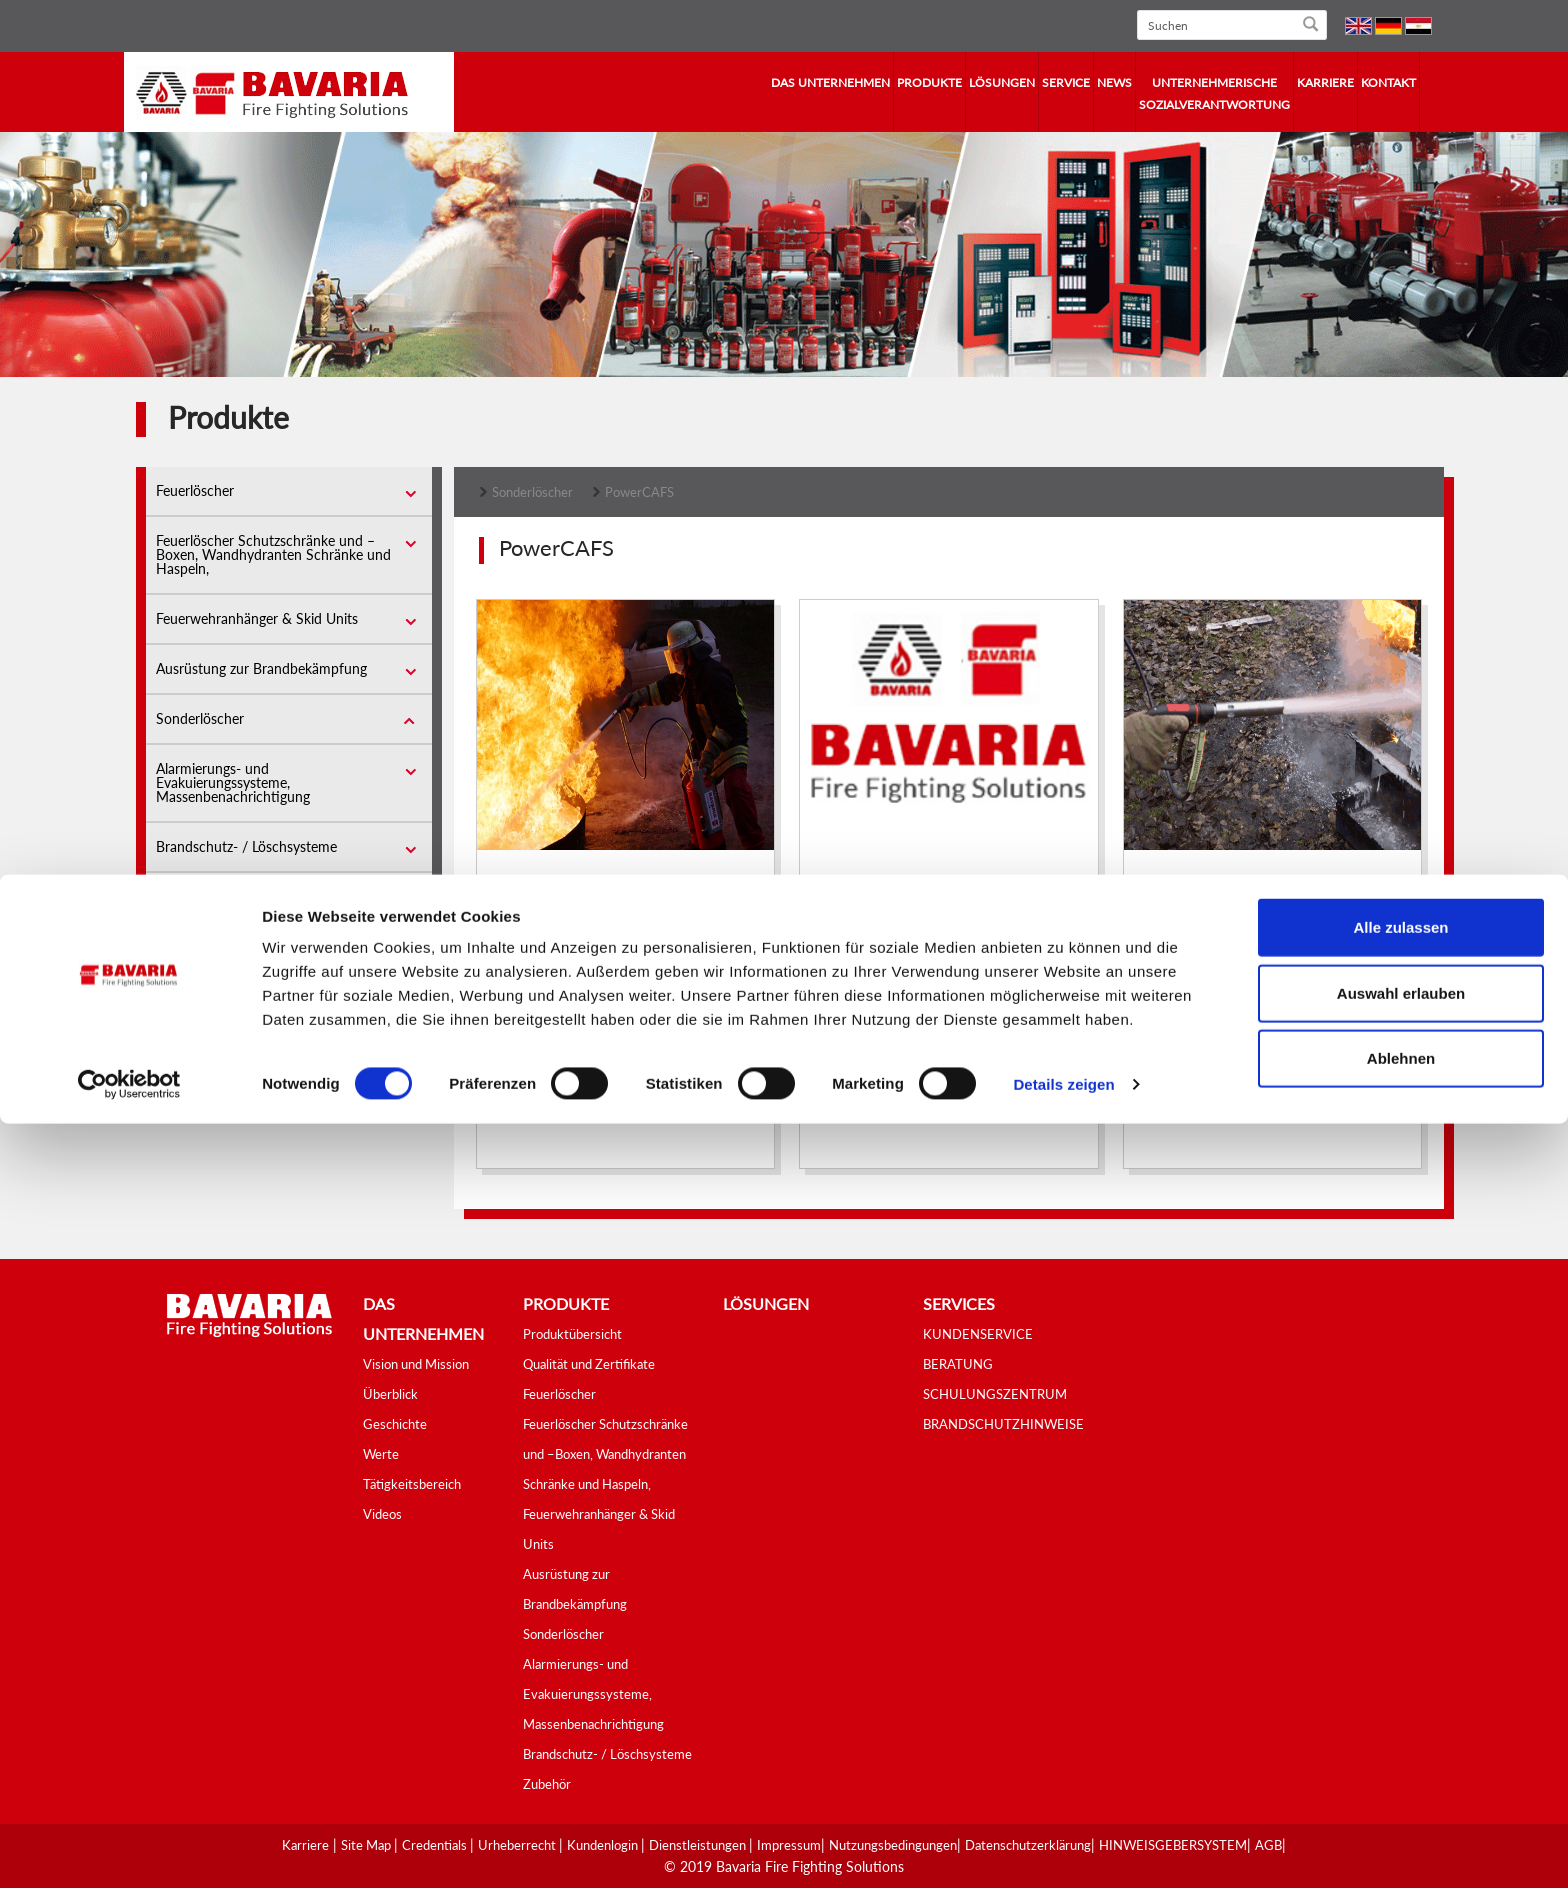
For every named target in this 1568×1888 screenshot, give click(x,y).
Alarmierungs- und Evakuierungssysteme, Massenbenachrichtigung (233, 782)
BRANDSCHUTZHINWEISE (1003, 1424)
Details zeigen (1063, 1848)
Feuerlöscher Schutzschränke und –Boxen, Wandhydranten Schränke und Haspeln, (273, 554)
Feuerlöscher (195, 490)
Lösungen (1002, 82)
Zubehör (182, 896)
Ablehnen (1401, 1822)
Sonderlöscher (200, 718)
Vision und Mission (416, 1364)
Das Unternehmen (830, 82)
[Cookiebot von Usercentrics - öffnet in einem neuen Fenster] (129, 1849)
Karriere (1325, 82)
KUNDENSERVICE (978, 1334)
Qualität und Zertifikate (589, 1364)
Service (1066, 82)
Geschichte (395, 1424)
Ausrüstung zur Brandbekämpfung (261, 668)
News (1114, 82)
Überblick (390, 1394)
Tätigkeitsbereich (412, 1484)
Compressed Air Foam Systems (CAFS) (631, 938)
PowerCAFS (639, 492)
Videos (382, 1514)
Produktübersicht (572, 1334)
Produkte (929, 82)
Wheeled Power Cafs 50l (1236, 938)
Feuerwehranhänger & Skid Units (257, 618)
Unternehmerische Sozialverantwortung (1214, 93)
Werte (381, 1454)
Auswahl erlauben (1401, 1757)
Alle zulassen (1400, 1691)
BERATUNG (958, 1364)
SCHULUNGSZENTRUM (995, 1394)
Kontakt (1388, 82)
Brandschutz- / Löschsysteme (246, 846)
